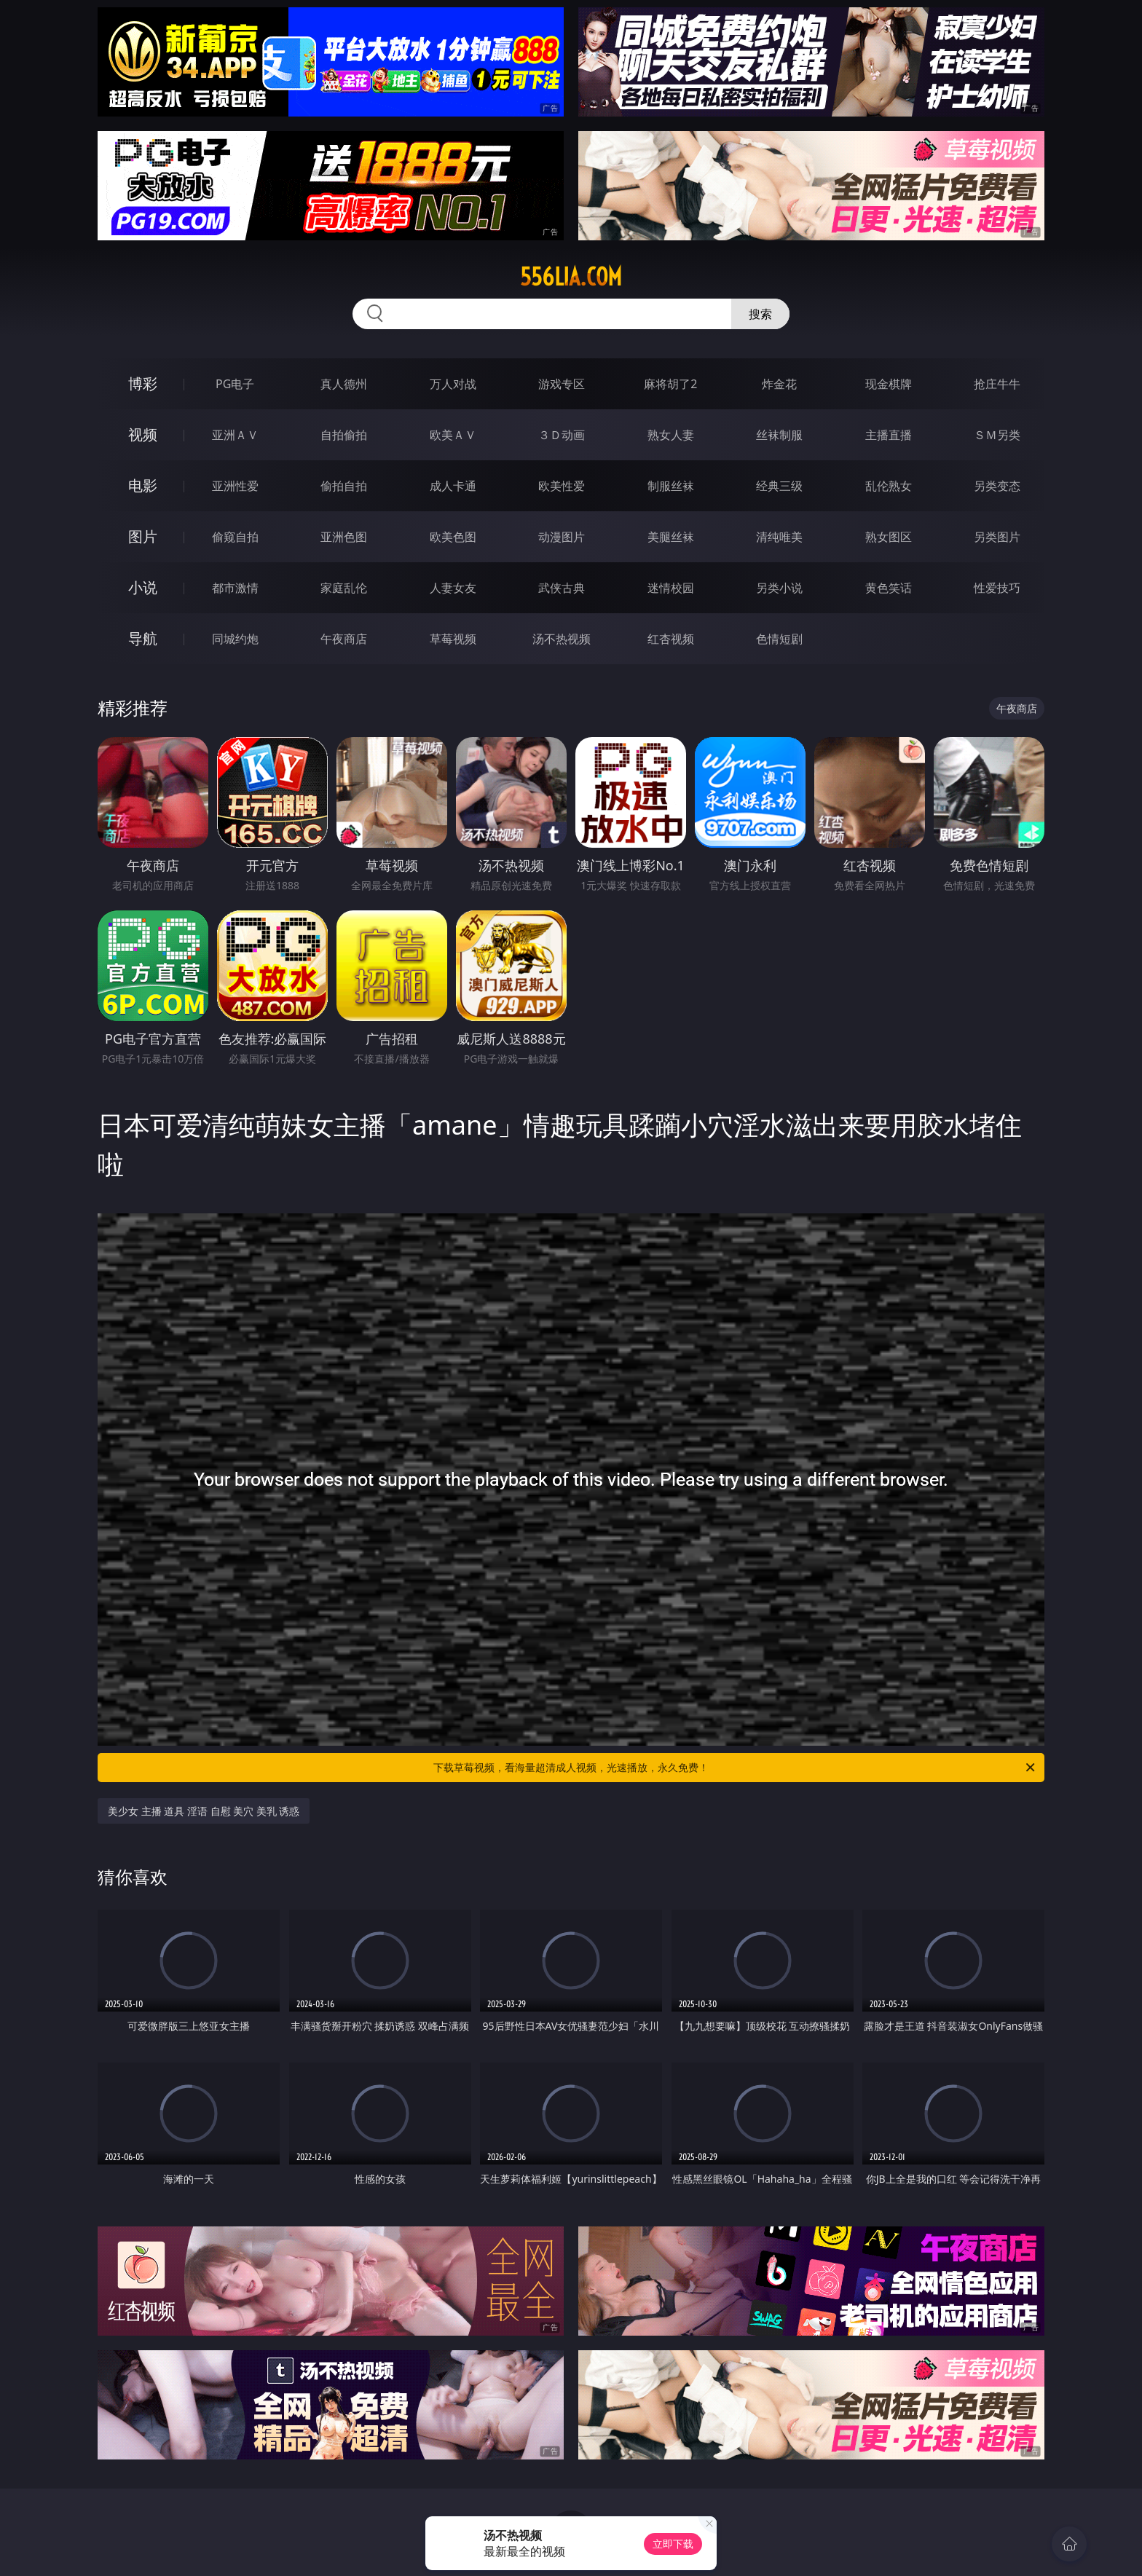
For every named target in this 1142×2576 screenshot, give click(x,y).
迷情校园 (670, 588)
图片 (142, 536)
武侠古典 (561, 588)
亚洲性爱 (235, 486)
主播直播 (888, 435)
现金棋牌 (888, 384)
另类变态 (997, 486)
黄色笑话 (888, 588)
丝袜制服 (779, 435)
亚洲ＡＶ (235, 435)
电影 (142, 485)
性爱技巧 (997, 588)
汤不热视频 (561, 639)
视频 (142, 434)
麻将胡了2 (670, 384)
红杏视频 (670, 639)
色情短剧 (779, 639)
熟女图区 (888, 537)
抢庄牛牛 (997, 384)
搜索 (760, 314)
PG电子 (235, 384)
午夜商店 (343, 639)
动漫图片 (561, 537)
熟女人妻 (670, 435)
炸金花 (779, 384)
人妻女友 (453, 588)
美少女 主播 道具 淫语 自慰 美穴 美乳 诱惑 (203, 1811)
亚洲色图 (343, 537)
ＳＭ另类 (997, 435)
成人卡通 (453, 486)
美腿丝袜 (670, 537)
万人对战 (453, 384)
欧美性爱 (561, 486)
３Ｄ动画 (561, 435)
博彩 (142, 383)
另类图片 (997, 537)
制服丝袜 (670, 486)
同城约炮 (235, 639)
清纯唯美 (779, 537)
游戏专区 (561, 384)
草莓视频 (453, 639)
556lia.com (571, 276)
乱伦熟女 (888, 486)
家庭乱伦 (343, 588)
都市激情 (235, 588)
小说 (142, 587)
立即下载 (673, 2544)
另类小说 (779, 588)
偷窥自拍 (235, 537)
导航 (142, 638)
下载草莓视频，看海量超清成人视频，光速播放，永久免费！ (735, 1767)
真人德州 (343, 384)
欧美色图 (453, 537)
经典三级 (779, 486)
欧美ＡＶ (453, 435)
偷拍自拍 (343, 486)
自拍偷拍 (343, 435)
